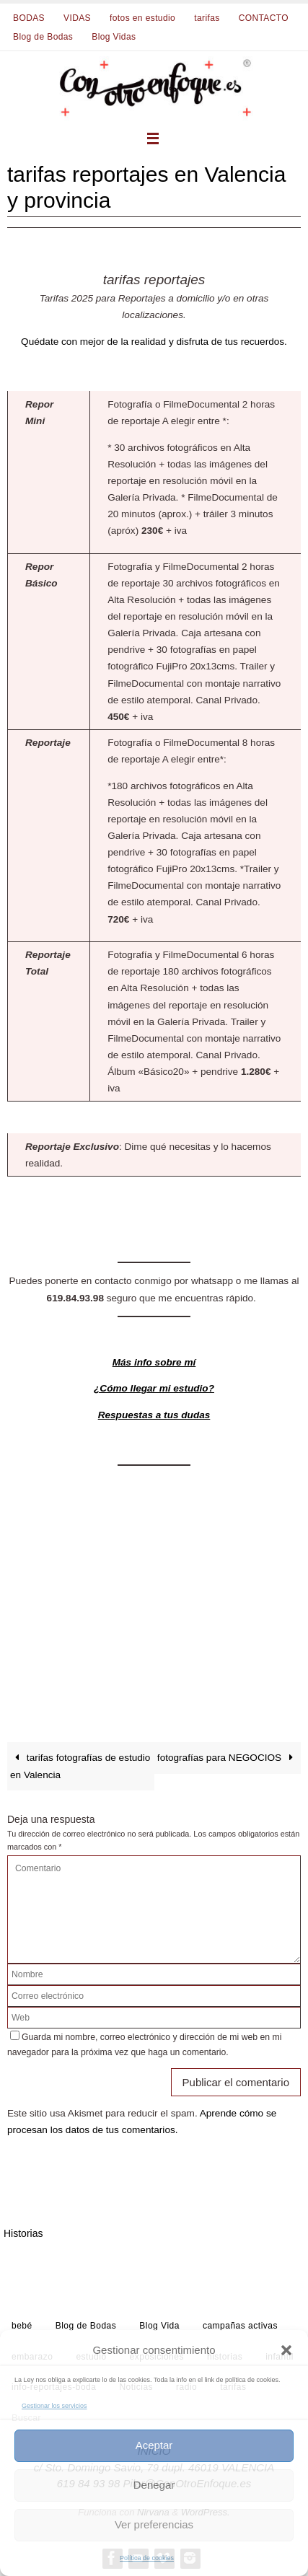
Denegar (154, 2485)
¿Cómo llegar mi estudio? (154, 1388)
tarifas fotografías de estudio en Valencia (80, 1766)
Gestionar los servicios (54, 2405)
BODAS (29, 18)
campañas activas (240, 2326)
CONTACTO (264, 18)
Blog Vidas (114, 37)
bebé (22, 2326)
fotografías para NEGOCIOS (227, 1757)
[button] (286, 2350)
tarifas (206, 18)
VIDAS (77, 18)
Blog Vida (159, 2326)
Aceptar (154, 2445)
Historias (23, 2233)
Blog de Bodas (43, 37)
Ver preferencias (154, 2524)
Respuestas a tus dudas (154, 1415)
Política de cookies (147, 2558)
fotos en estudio (142, 18)
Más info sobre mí (154, 1362)
